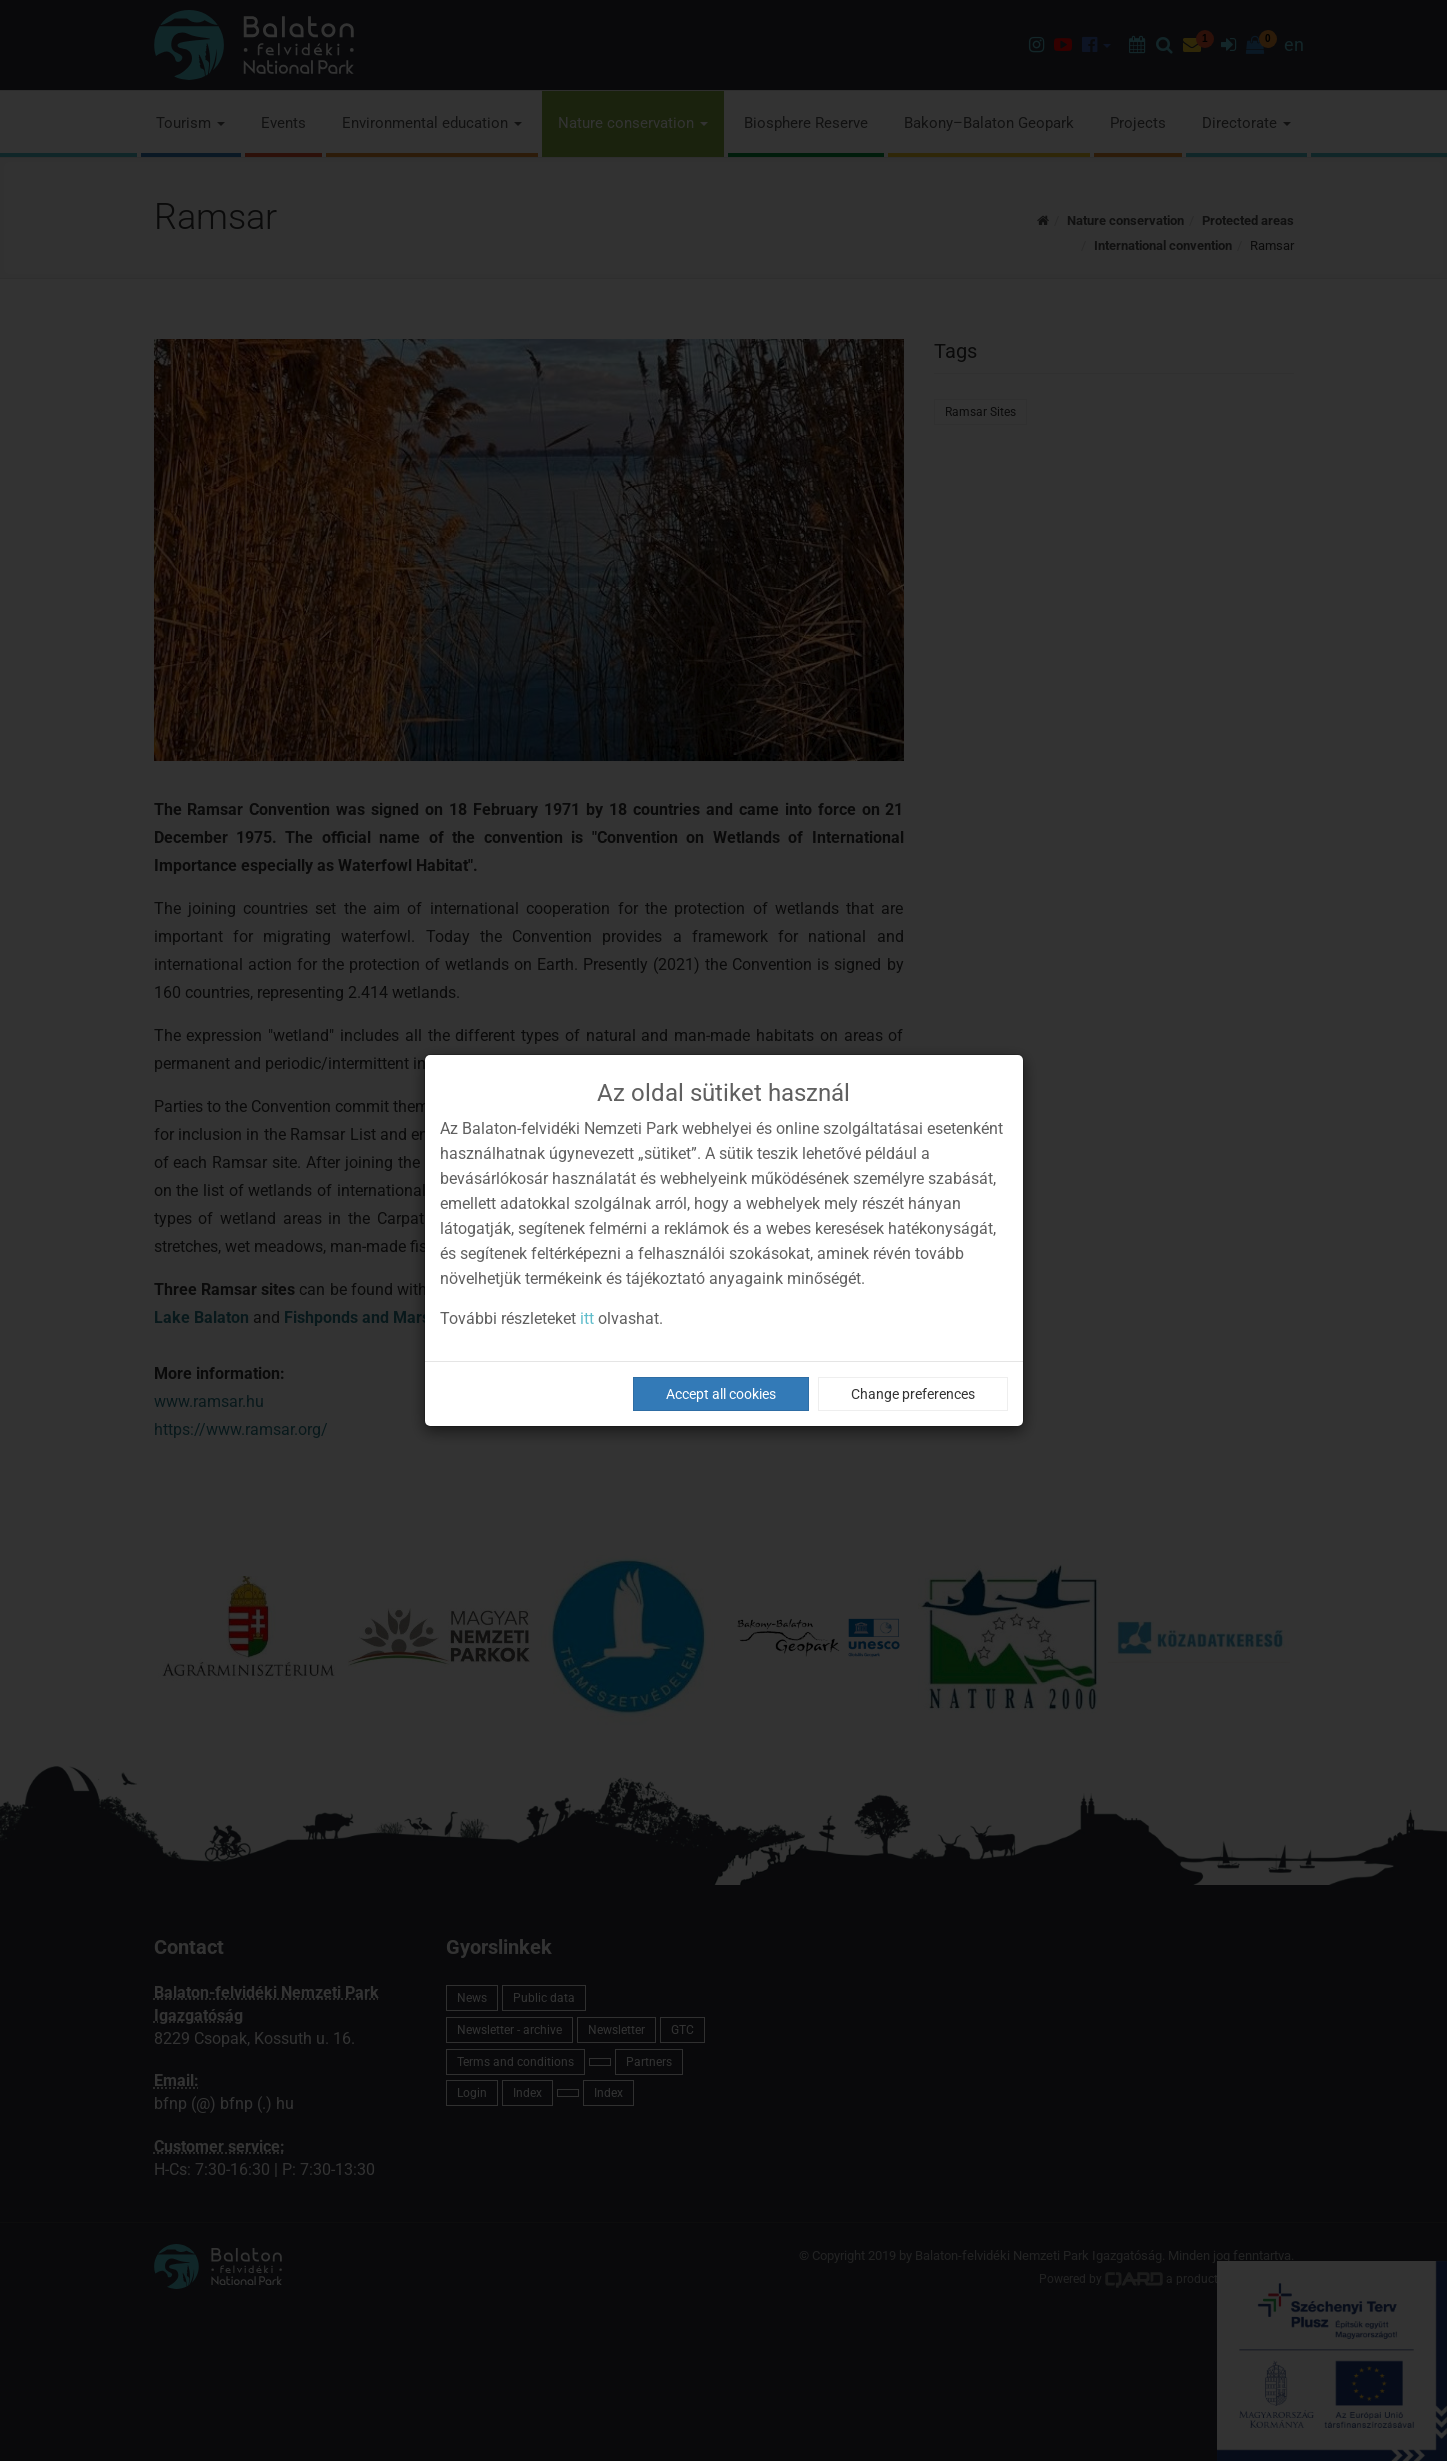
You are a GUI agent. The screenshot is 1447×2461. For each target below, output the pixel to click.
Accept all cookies (721, 1394)
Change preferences (913, 1394)
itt (587, 1318)
